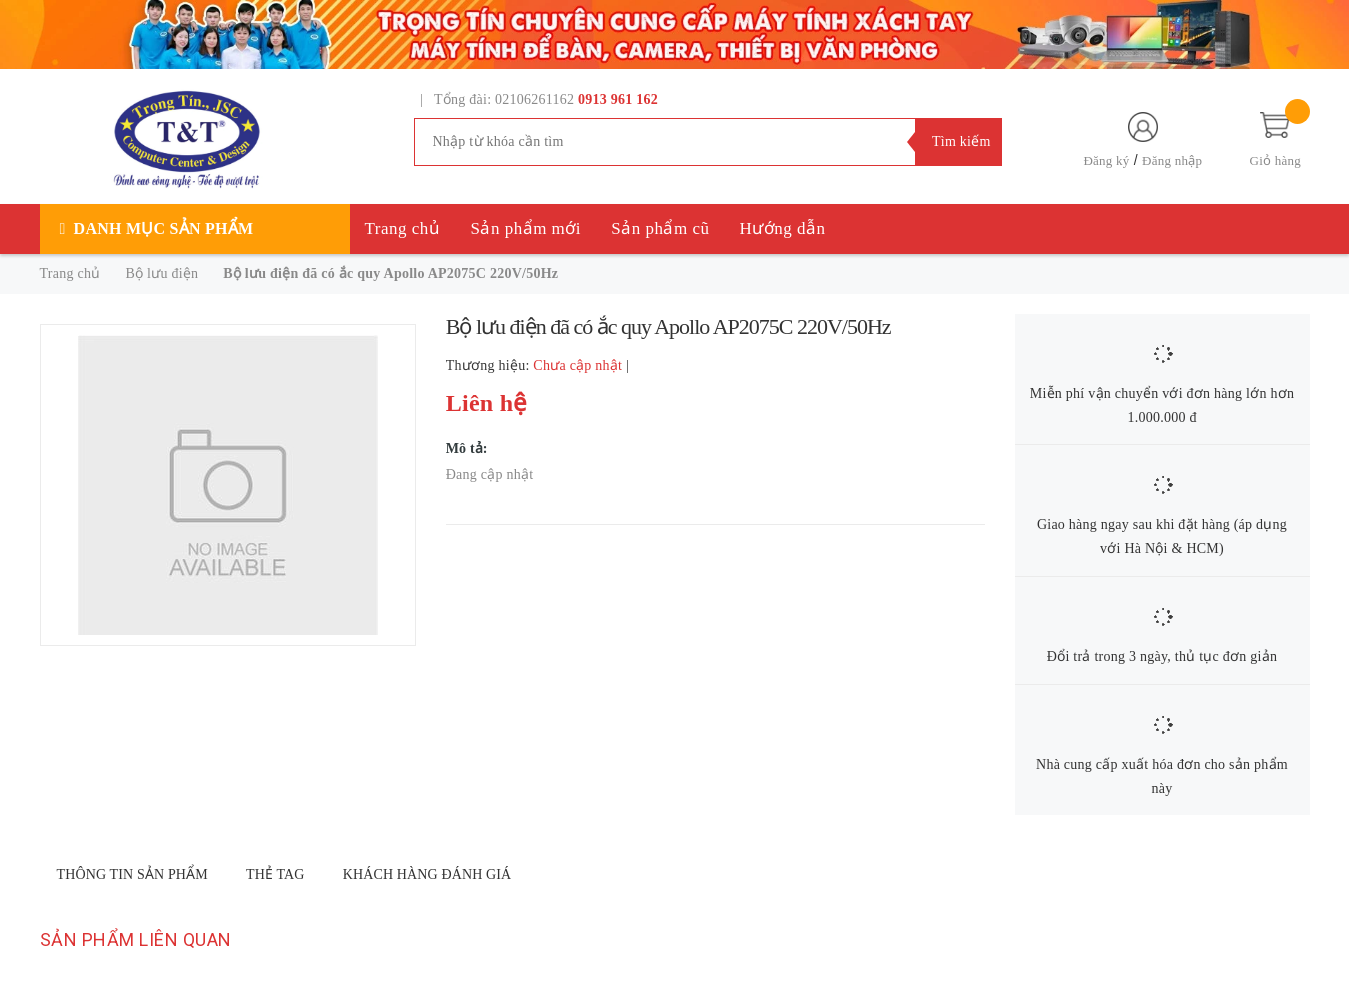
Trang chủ (403, 228)
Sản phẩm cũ (660, 228)
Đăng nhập (1172, 160)
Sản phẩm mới (525, 228)
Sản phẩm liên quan (136, 939)
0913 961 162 (618, 99)
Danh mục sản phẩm (164, 228)
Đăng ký (1106, 160)
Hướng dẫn (783, 228)
